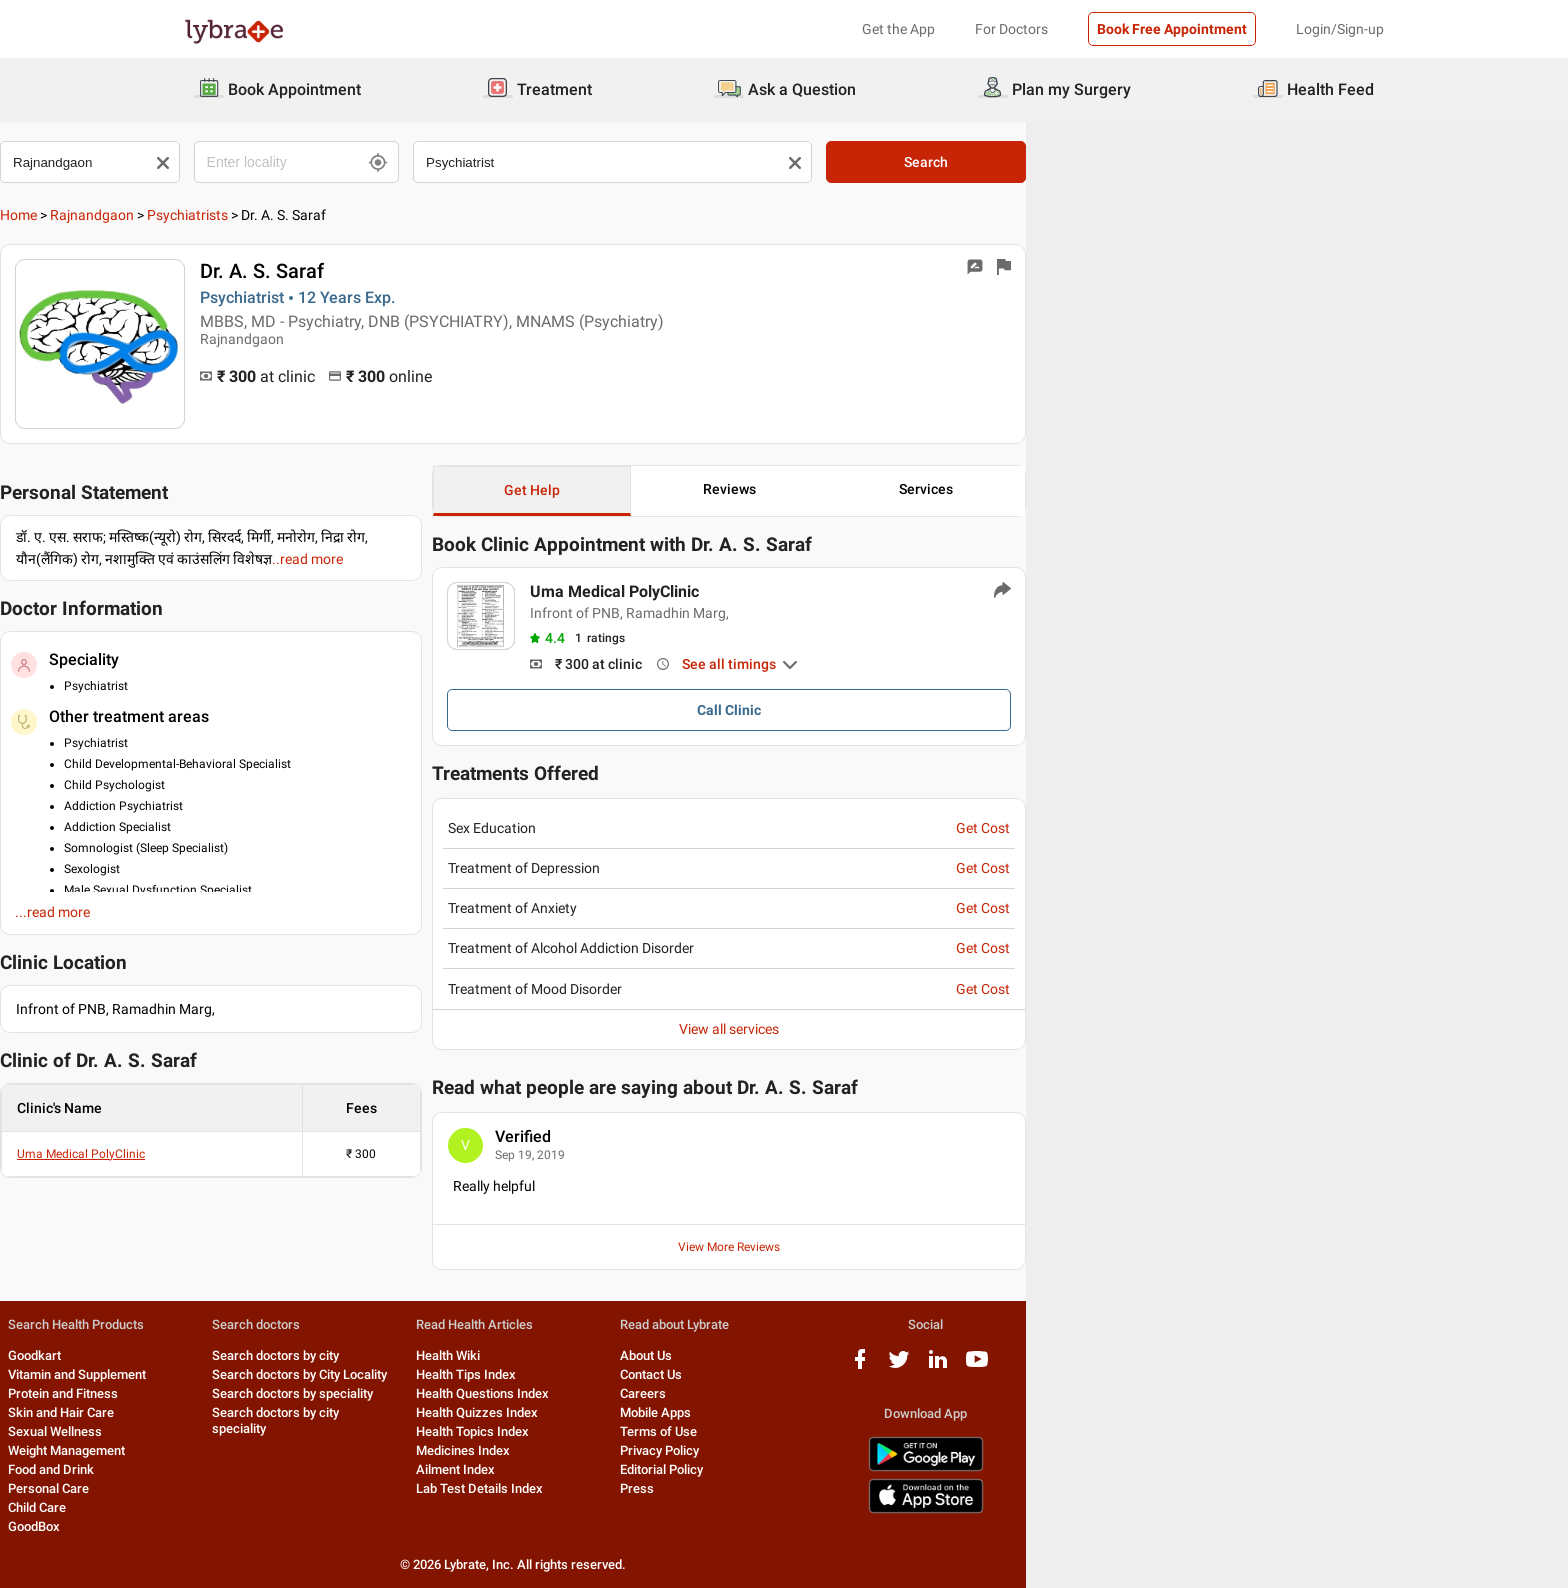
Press (923, 1488)
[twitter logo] (1247, 1366)
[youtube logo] (1325, 1366)
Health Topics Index (722, 1431)
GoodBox (210, 1526)
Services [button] (1268, 489)
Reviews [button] (1036, 489)
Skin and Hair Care (237, 1412)
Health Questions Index (732, 1393)
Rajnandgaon (276, 215)
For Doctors (1011, 29)
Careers (929, 1393)
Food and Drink (227, 1469)
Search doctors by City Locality (512, 1374)
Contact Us (937, 1374)
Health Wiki (698, 1355)
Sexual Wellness (231, 1431)
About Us (932, 1355)
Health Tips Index (716, 1374)
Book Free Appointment (1172, 29)
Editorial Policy (947, 1469)
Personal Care (224, 1488)
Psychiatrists (371, 215)
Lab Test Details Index (729, 1488)
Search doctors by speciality (505, 1393)
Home (202, 215)
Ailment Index (705, 1469)
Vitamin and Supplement (253, 1374)
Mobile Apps (941, 1412)
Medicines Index (713, 1450)
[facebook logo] (1208, 1366)
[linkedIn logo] (1286, 1366)
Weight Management (242, 1450)
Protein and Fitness (239, 1393)
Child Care (213, 1507)
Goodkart (210, 1355)
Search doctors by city (488, 1355)
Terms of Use (944, 1431)
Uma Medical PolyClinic (265, 1154)
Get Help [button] (805, 490)
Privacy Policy (945, 1450)
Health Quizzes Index (727, 1412)
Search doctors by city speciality (517, 1412)
